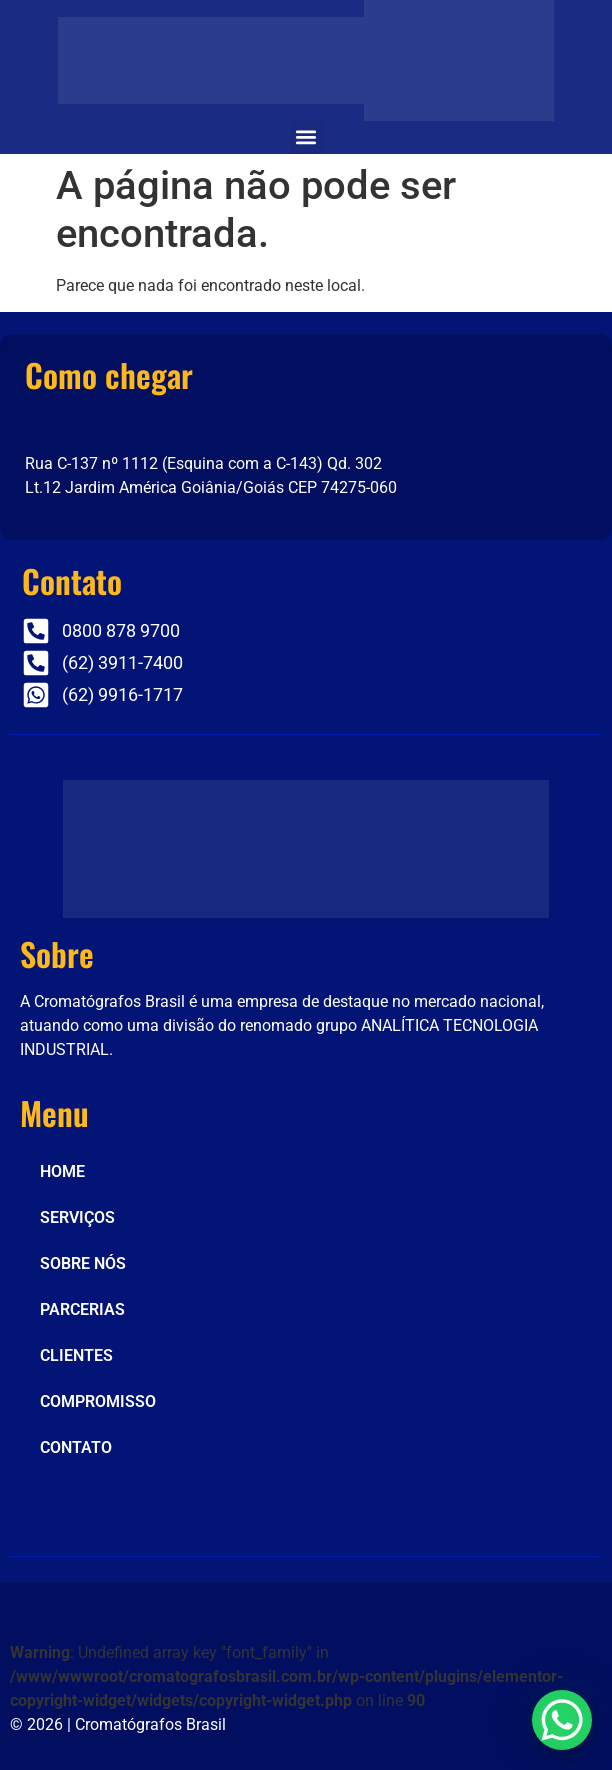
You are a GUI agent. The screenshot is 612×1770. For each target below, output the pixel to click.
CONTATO (76, 1447)
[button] (306, 137)
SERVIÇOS (77, 1217)
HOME (62, 1171)
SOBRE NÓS (83, 1263)
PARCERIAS (82, 1309)
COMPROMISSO (98, 1401)
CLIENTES (76, 1355)
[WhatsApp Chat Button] (562, 1720)
